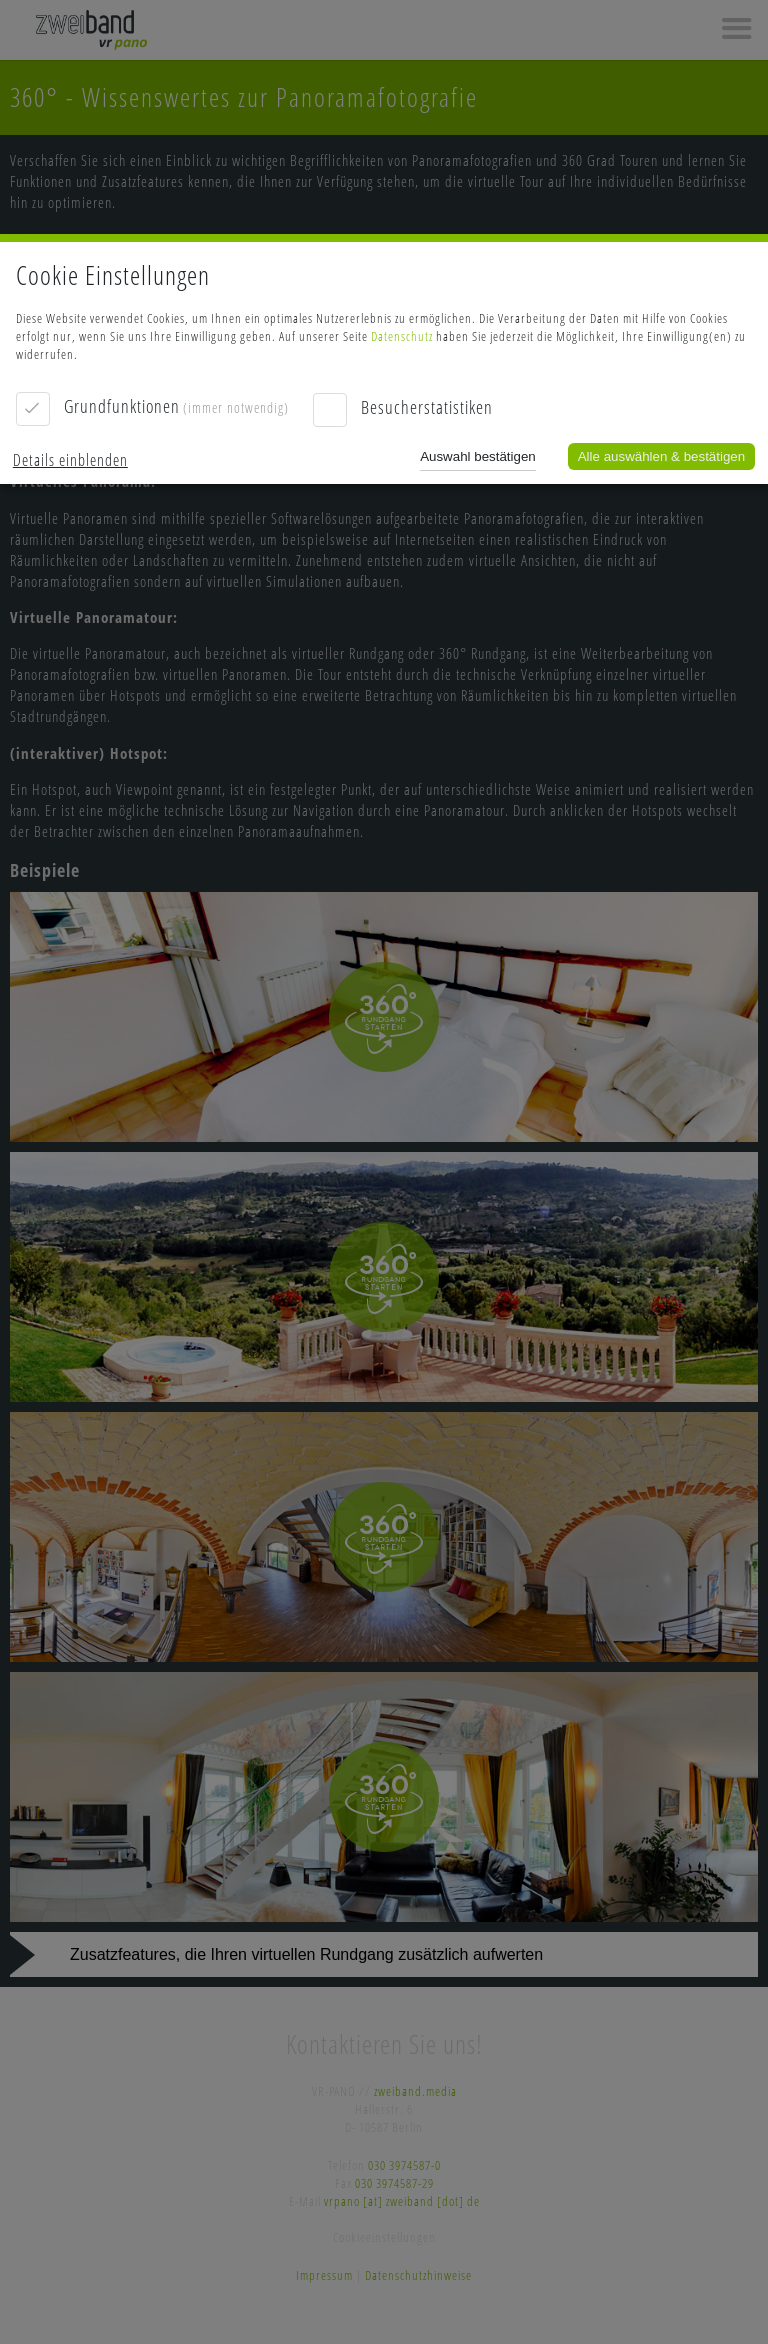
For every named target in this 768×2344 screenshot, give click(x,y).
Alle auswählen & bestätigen (661, 456)
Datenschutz (402, 336)
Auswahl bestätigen (478, 456)
